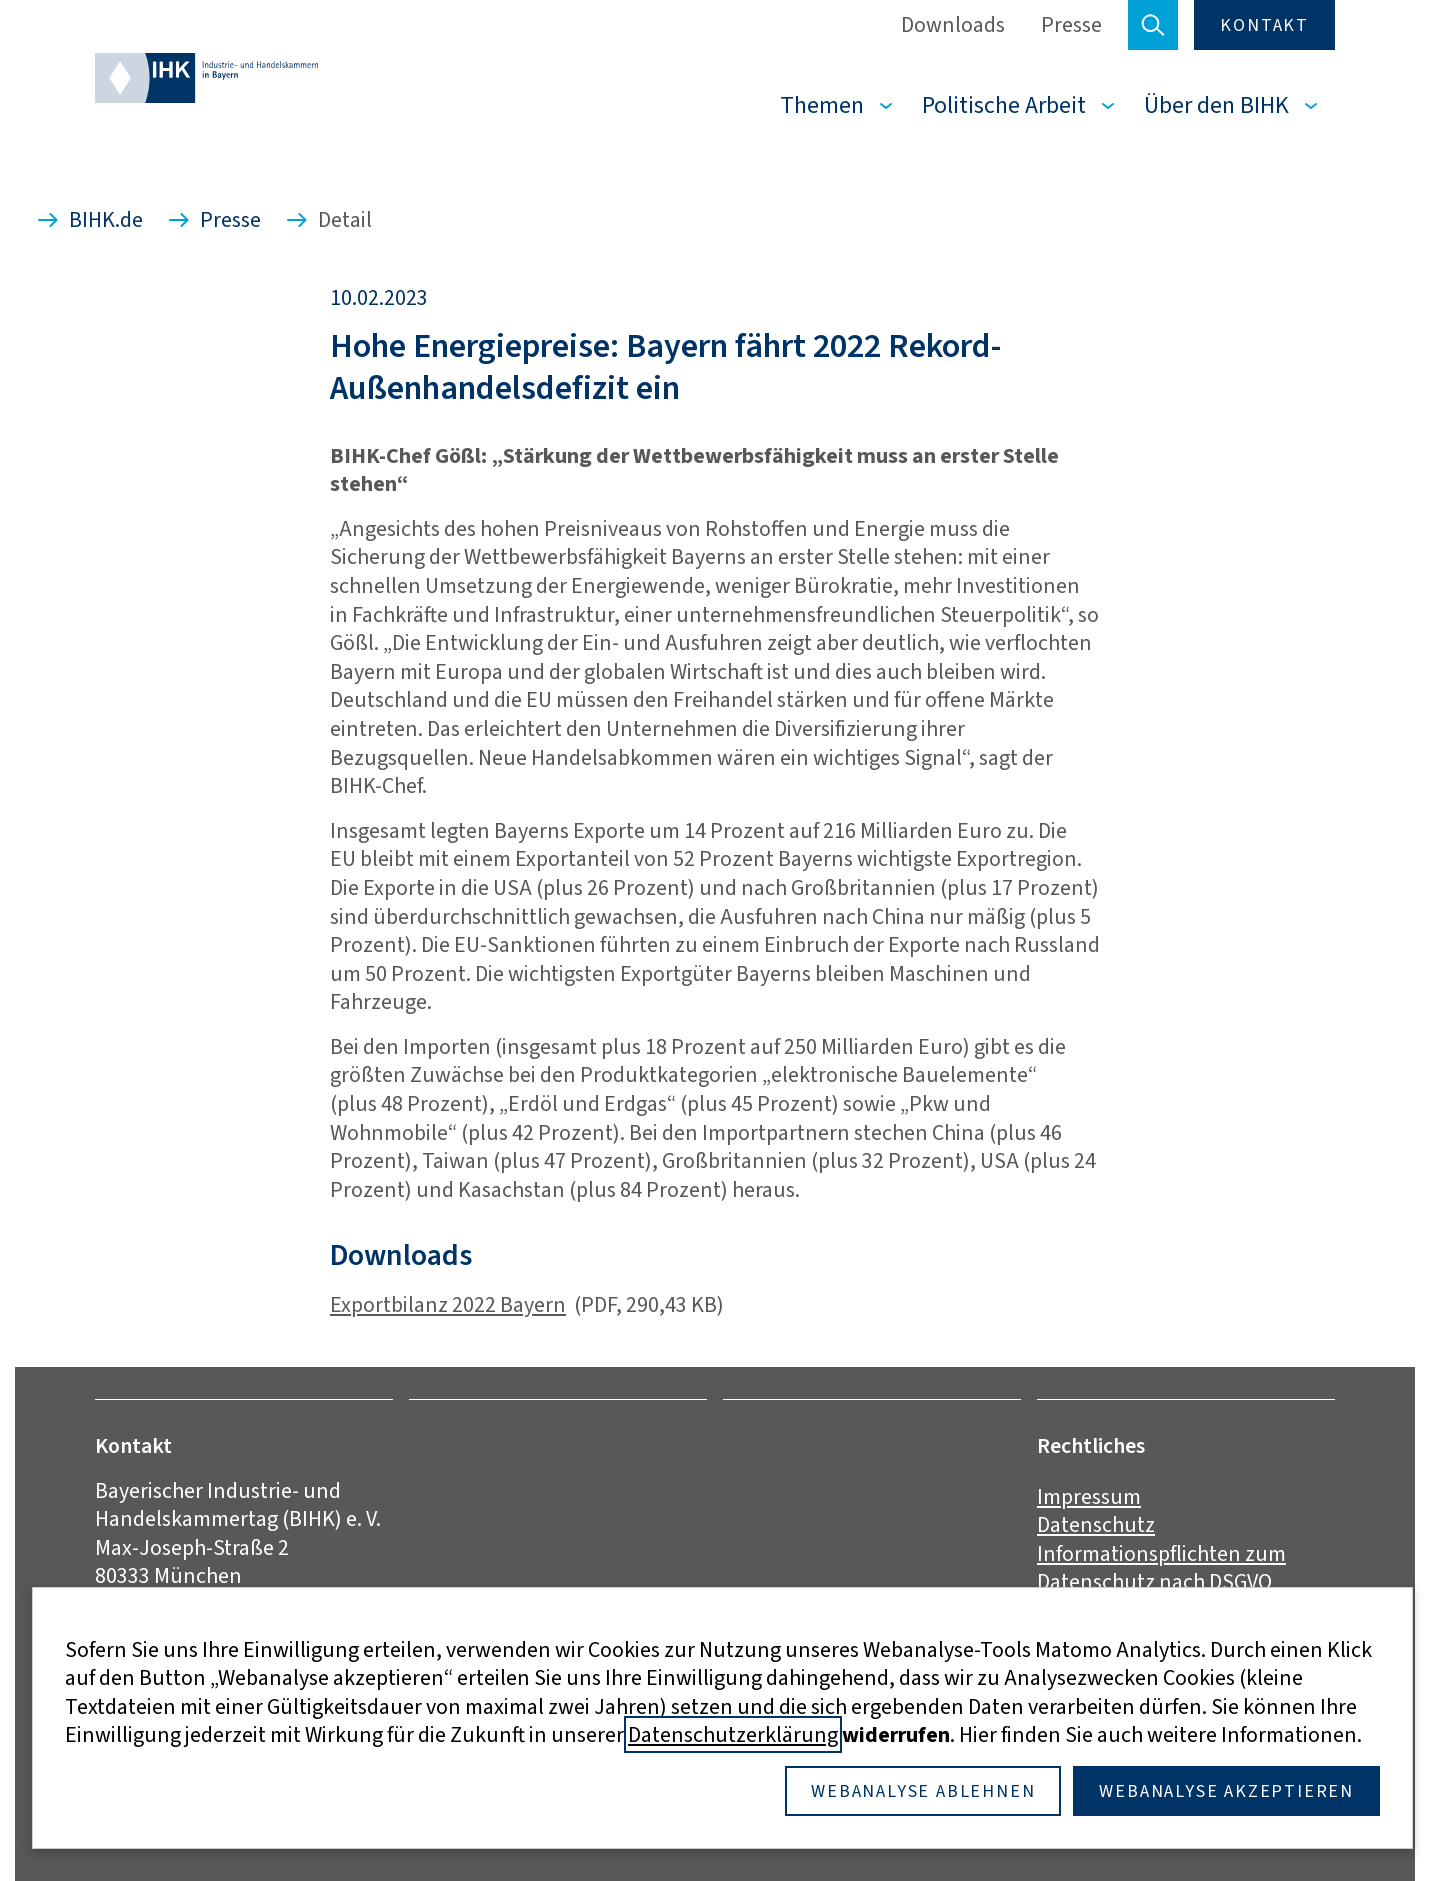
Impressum (1089, 1496)
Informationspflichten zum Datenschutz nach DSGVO (1161, 1568)
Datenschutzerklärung (733, 1734)
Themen (822, 105)
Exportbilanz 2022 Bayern (448, 1304)
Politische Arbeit (1004, 105)
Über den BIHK (1216, 105)
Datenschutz (1096, 1524)
